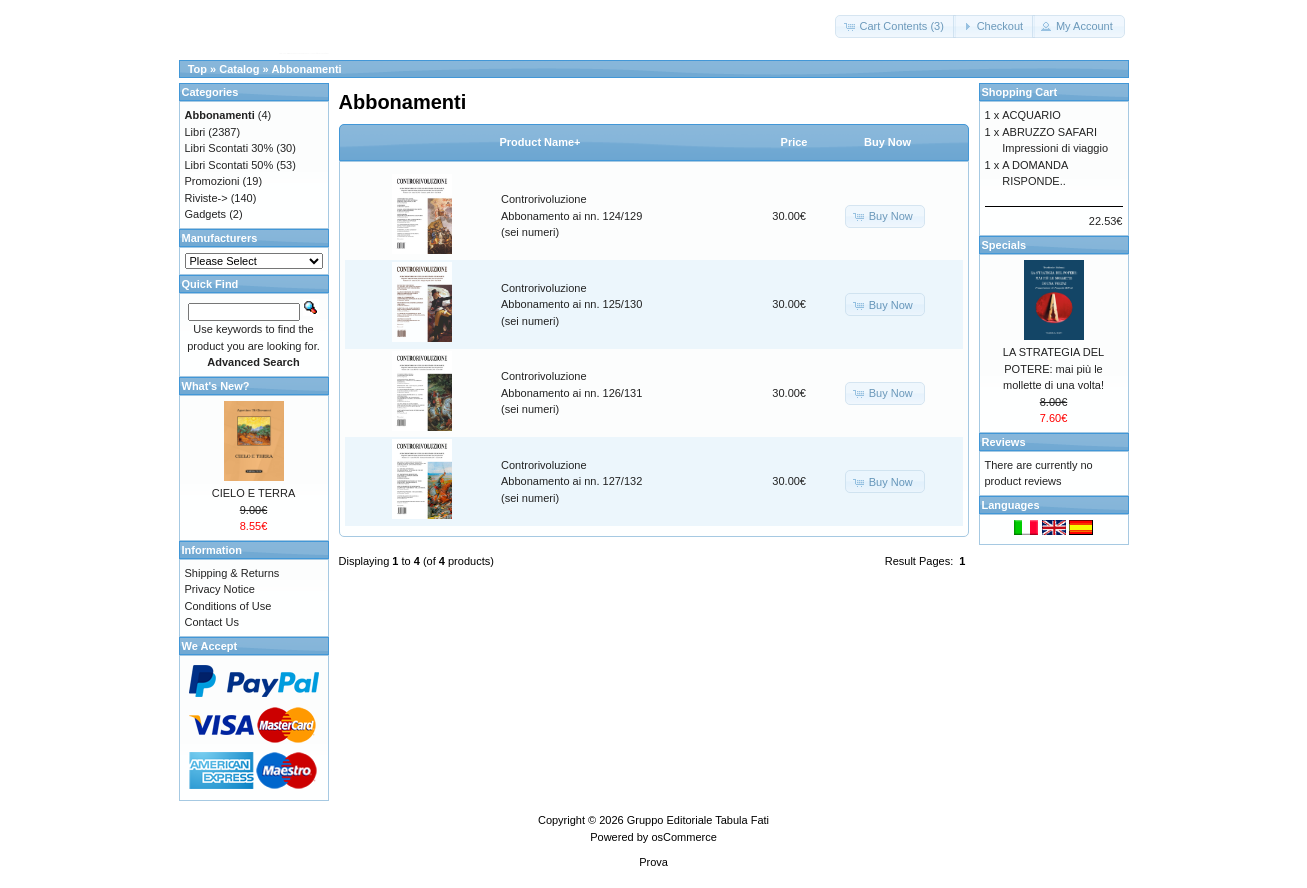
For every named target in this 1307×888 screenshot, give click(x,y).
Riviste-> (206, 198)
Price (794, 142)
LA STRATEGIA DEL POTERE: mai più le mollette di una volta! (1053, 368)
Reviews (1004, 442)
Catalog (239, 69)
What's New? (216, 386)
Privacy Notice (220, 589)
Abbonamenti (306, 69)
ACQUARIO (1031, 115)
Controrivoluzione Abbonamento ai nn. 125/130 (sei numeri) (571, 304)
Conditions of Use (228, 606)
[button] (895, 26)
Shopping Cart (1020, 92)
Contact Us (212, 622)
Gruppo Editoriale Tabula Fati (698, 820)
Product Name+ (540, 142)
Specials (1004, 245)
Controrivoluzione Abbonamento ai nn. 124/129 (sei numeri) (571, 215)
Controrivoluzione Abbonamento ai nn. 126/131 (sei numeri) (571, 392)
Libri (195, 132)
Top (197, 69)
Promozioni (212, 181)
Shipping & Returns (232, 573)
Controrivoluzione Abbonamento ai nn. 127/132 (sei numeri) (571, 481)
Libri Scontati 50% (229, 165)
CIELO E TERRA (254, 493)
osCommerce (683, 837)
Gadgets (206, 214)
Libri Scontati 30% (229, 148)
